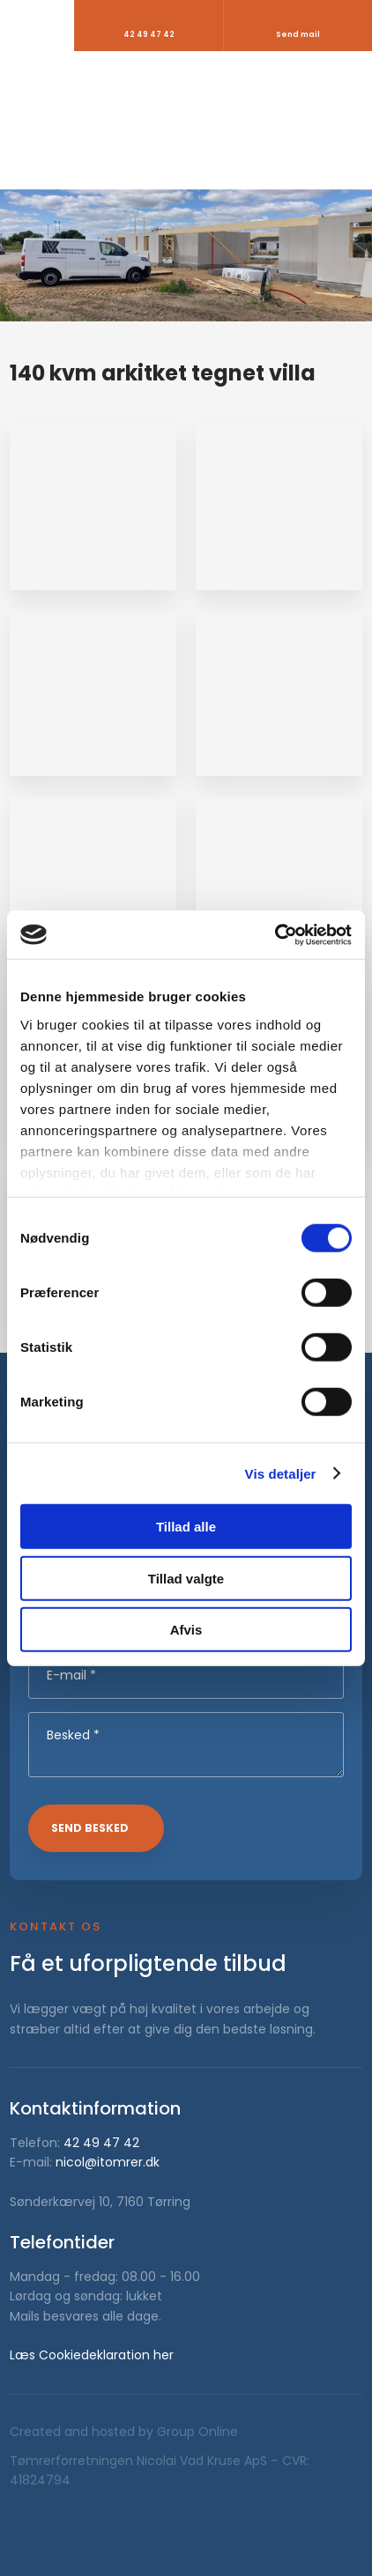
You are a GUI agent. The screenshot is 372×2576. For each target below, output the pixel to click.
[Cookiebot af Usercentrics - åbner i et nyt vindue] (274, 934)
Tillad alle (186, 1526)
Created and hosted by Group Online (124, 2431)
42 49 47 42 (101, 2143)
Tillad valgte (186, 1577)
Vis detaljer (280, 1472)
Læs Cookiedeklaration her (92, 2355)
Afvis (186, 1629)
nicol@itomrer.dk (108, 2162)
